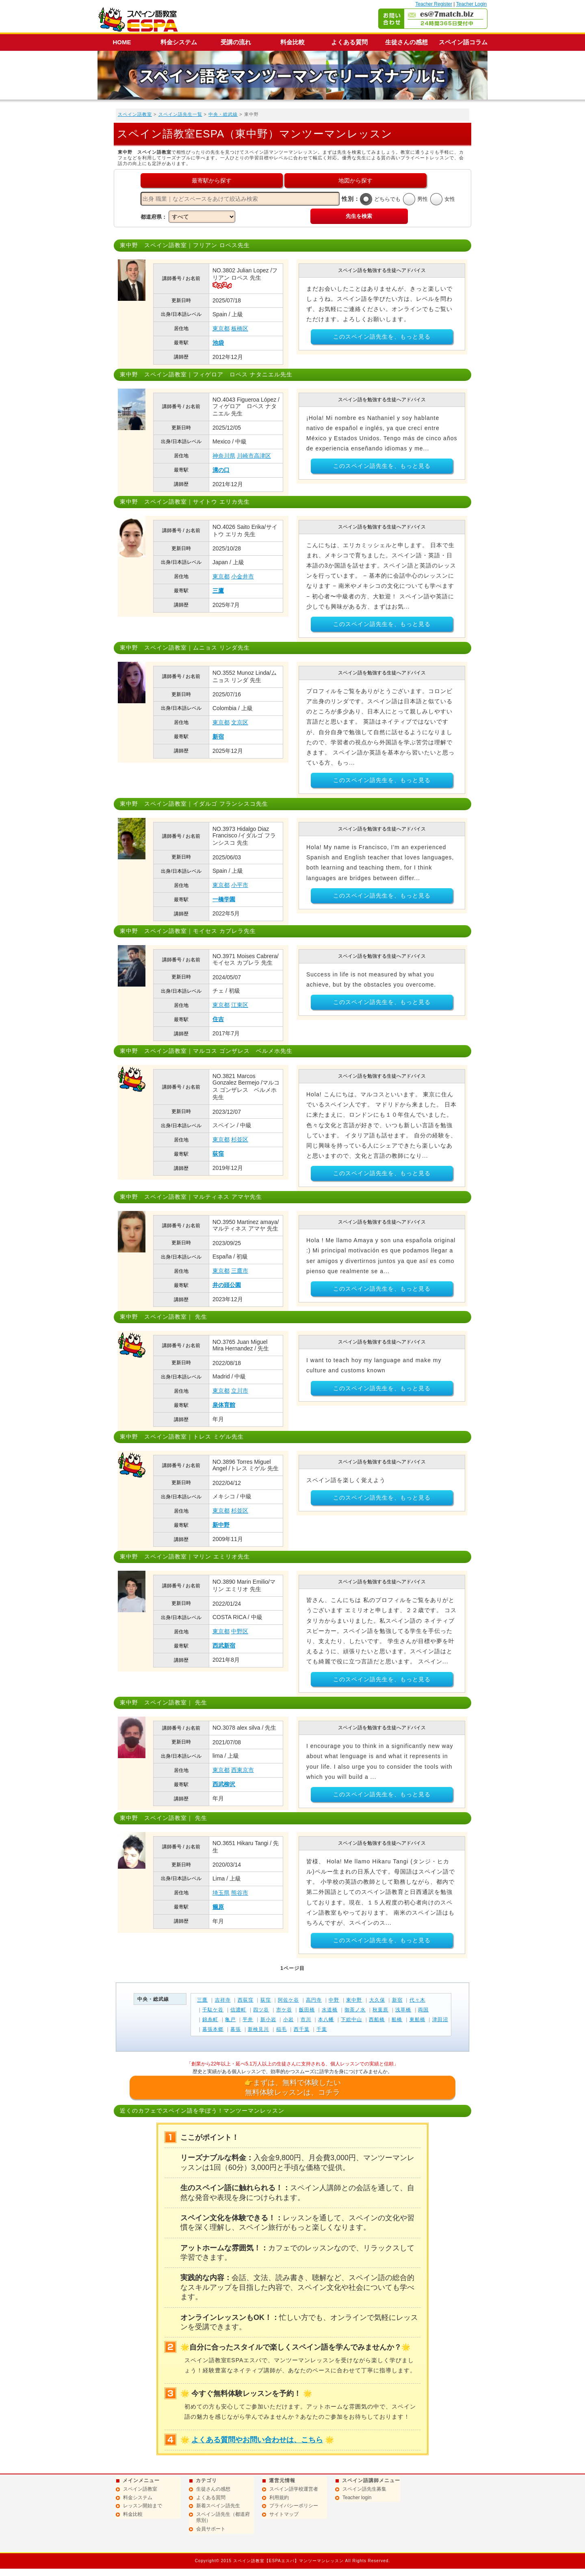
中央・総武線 (223, 114)
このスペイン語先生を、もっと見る (382, 336)
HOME (122, 42)
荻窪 (218, 1153)
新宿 (218, 736)
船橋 (397, 2019)
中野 (334, 2000)
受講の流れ (236, 42)
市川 (306, 2019)
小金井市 (242, 576)
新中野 (221, 1525)
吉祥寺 (223, 2000)
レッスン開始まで (142, 2506)
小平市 (239, 885)
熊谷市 (239, 1892)
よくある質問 (349, 42)
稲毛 (281, 2029)
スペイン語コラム (463, 42)
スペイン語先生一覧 (180, 114)
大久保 (377, 2000)
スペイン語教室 (135, 114)
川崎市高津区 (254, 455)
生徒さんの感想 (406, 42)
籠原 (218, 1907)
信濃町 (238, 2010)
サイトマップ (284, 2514)
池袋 (218, 342)
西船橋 (377, 2019)
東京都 (221, 328)
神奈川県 (223, 455)
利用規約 (279, 2497)
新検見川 (258, 2029)
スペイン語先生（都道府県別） (223, 2517)
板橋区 (239, 328)
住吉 (218, 1019)
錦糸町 (210, 2019)
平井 (248, 2019)
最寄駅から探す (212, 180)
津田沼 (440, 2019)
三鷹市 (239, 1270)
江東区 (239, 1005)
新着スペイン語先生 (218, 2506)
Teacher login (356, 2497)
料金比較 (292, 42)
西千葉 (302, 2029)
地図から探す (355, 180)
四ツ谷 (261, 2010)
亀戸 (230, 2019)
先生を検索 (359, 216)
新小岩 (268, 2019)
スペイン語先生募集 (364, 2489)
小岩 (288, 2019)
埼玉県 (221, 1892)
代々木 (417, 2000)
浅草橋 (403, 2010)
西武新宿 (223, 1645)
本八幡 (326, 2019)
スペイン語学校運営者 (293, 2489)
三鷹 (218, 590)
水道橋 (330, 2010)
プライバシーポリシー (293, 2506)
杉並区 (239, 1139)
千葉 (321, 2029)
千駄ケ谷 (212, 2010)
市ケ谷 (284, 2010)
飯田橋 (307, 2010)
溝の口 (221, 470)
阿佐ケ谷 (288, 2000)
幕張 (235, 2029)
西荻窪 (246, 2000)
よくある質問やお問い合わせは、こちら (257, 2440)
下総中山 (351, 2019)
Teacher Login (471, 4)
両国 (423, 2010)
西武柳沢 (223, 1784)
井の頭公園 (226, 1285)
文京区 (239, 722)
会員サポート (210, 2529)
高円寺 (314, 2000)
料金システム (178, 42)
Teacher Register (433, 4)
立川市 (239, 1390)
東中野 (354, 2000)
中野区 (239, 1631)
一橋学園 (223, 899)
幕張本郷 (212, 2029)
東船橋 (417, 2019)
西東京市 (242, 1770)
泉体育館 (223, 1405)
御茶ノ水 (355, 2010)
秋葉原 (380, 2010)
